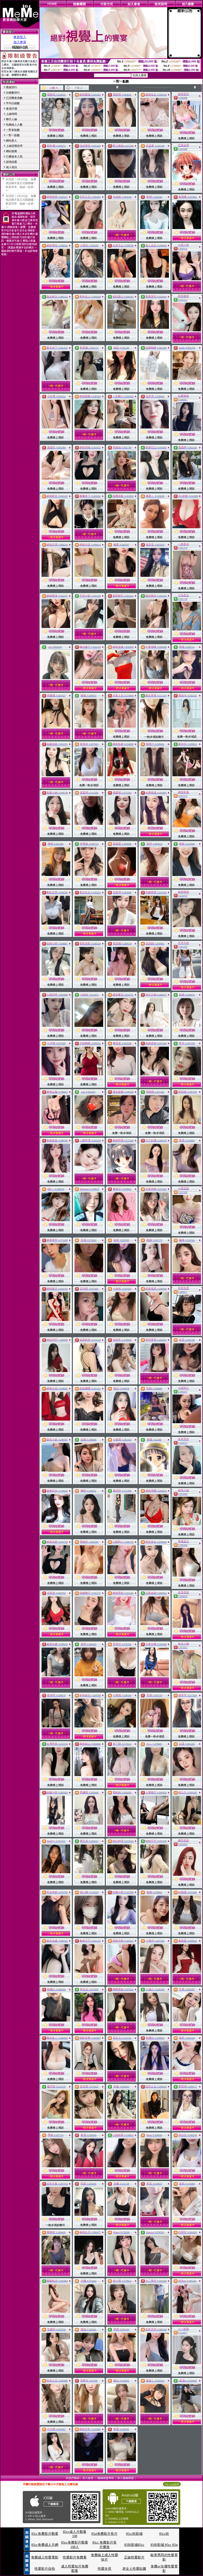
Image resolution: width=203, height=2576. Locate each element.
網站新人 (11, 140)
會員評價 (11, 108)
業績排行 (11, 87)
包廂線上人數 (14, 124)
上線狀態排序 (14, 145)
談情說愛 (11, 161)
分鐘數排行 (13, 92)
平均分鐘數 (13, 103)
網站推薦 (11, 151)
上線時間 (11, 113)
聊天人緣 (11, 119)
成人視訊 (11, 167)
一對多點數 (13, 129)
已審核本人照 (14, 156)
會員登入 (19, 37)
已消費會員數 (14, 98)
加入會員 (19, 42)
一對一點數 (13, 135)
